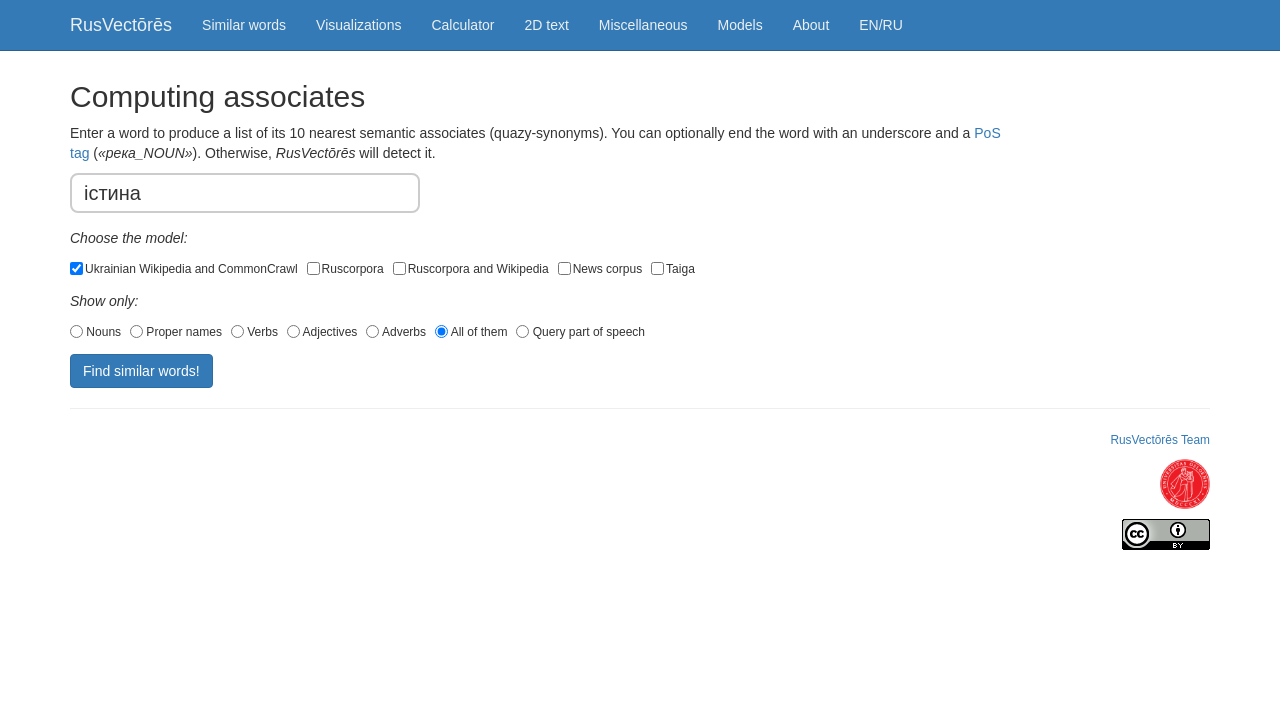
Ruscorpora (345, 269)
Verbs (254, 332)
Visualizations (358, 25)
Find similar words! (141, 371)
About (811, 25)
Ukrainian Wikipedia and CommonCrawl (184, 269)
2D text (546, 25)
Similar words (244, 25)
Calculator (462, 25)
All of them (471, 332)
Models (740, 25)
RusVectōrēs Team (1160, 440)
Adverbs (396, 332)
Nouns (95, 332)
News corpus (600, 269)
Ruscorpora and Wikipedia (471, 269)
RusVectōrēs (121, 25)
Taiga (673, 269)
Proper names (176, 332)
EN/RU (881, 25)
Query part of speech (580, 332)
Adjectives (322, 332)
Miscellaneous (643, 25)
